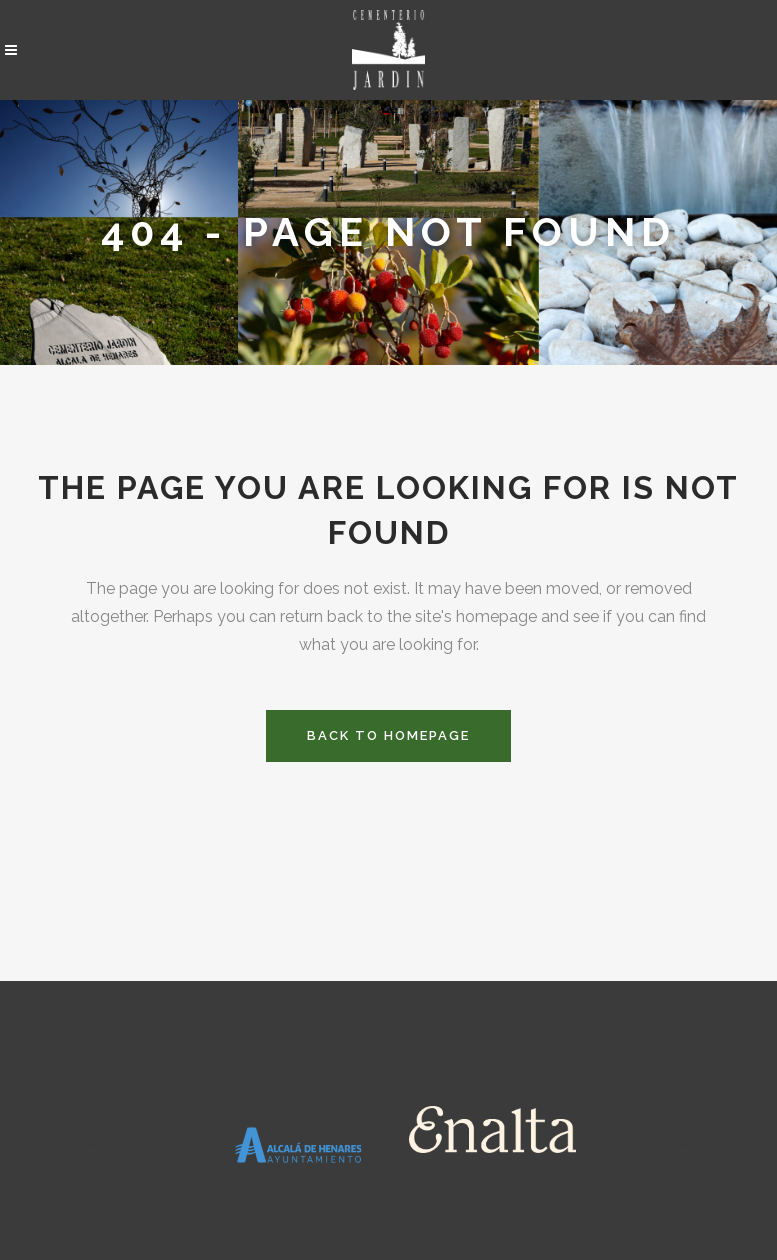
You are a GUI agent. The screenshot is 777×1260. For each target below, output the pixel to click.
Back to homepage (388, 735)
